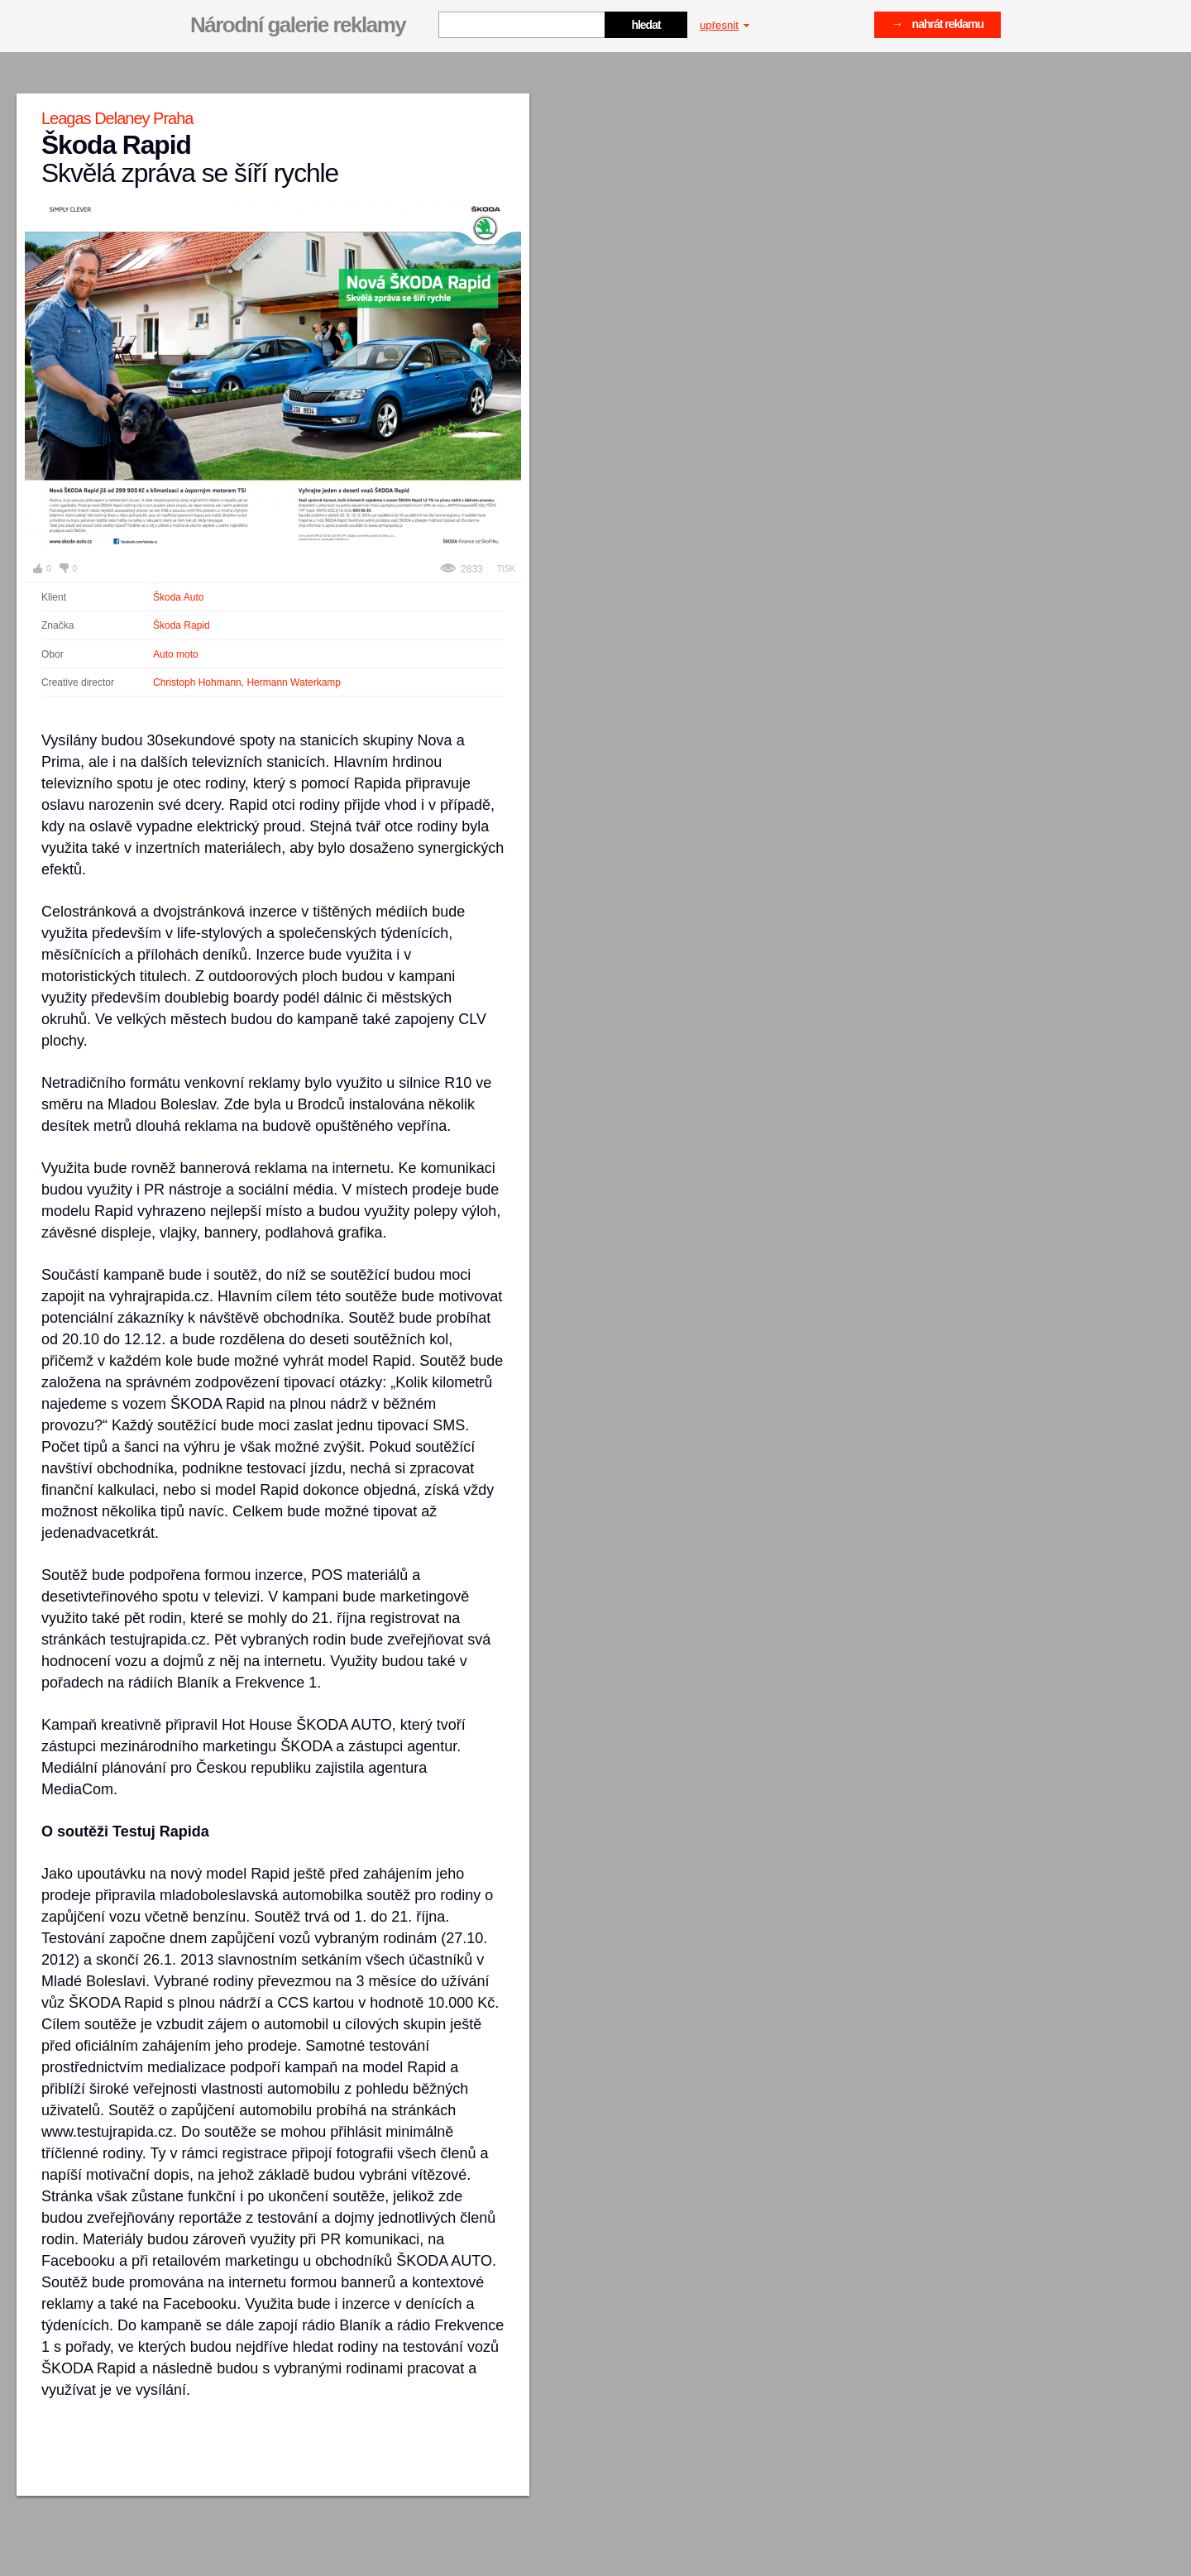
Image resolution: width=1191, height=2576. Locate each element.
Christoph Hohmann (197, 682)
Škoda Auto (178, 597)
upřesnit (724, 25)
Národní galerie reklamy (297, 24)
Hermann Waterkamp (293, 682)
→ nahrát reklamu (937, 24)
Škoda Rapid (181, 625)
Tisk (506, 568)
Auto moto (175, 654)
